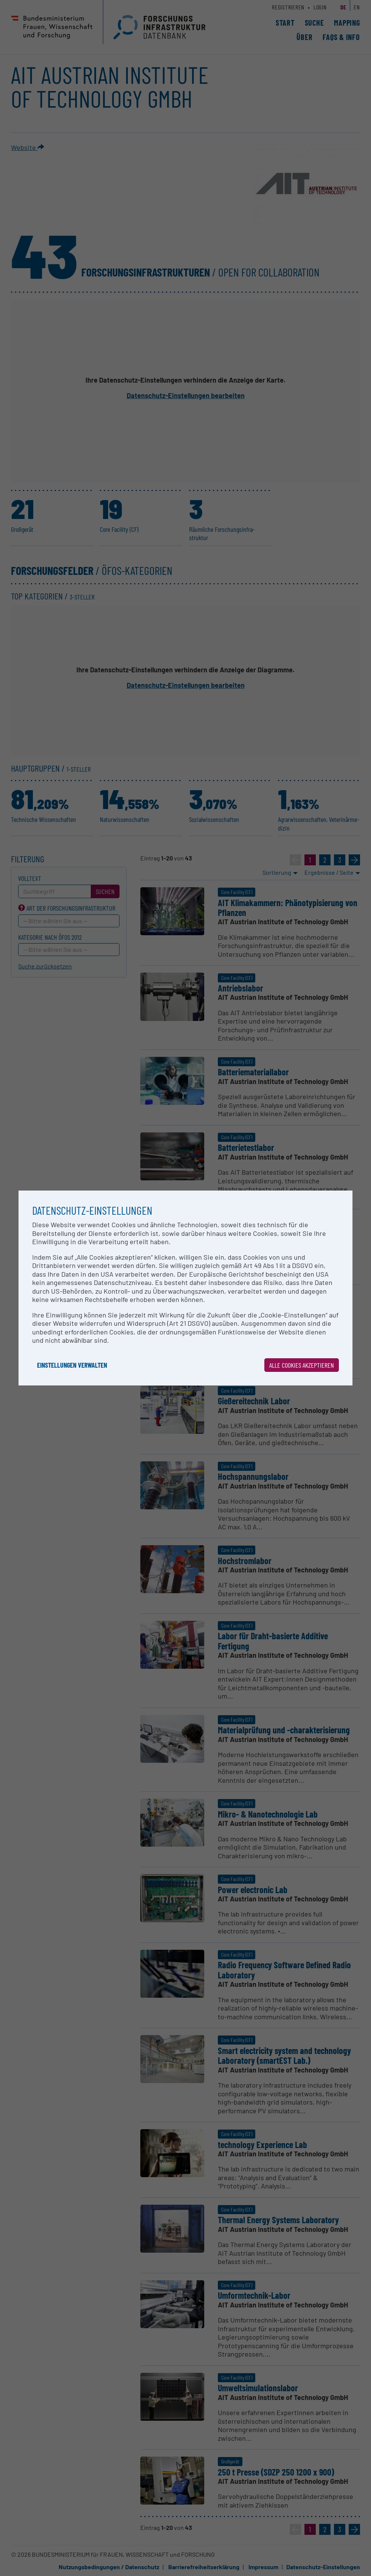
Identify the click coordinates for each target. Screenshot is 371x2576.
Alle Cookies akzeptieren (301, 1365)
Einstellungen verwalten (72, 1365)
